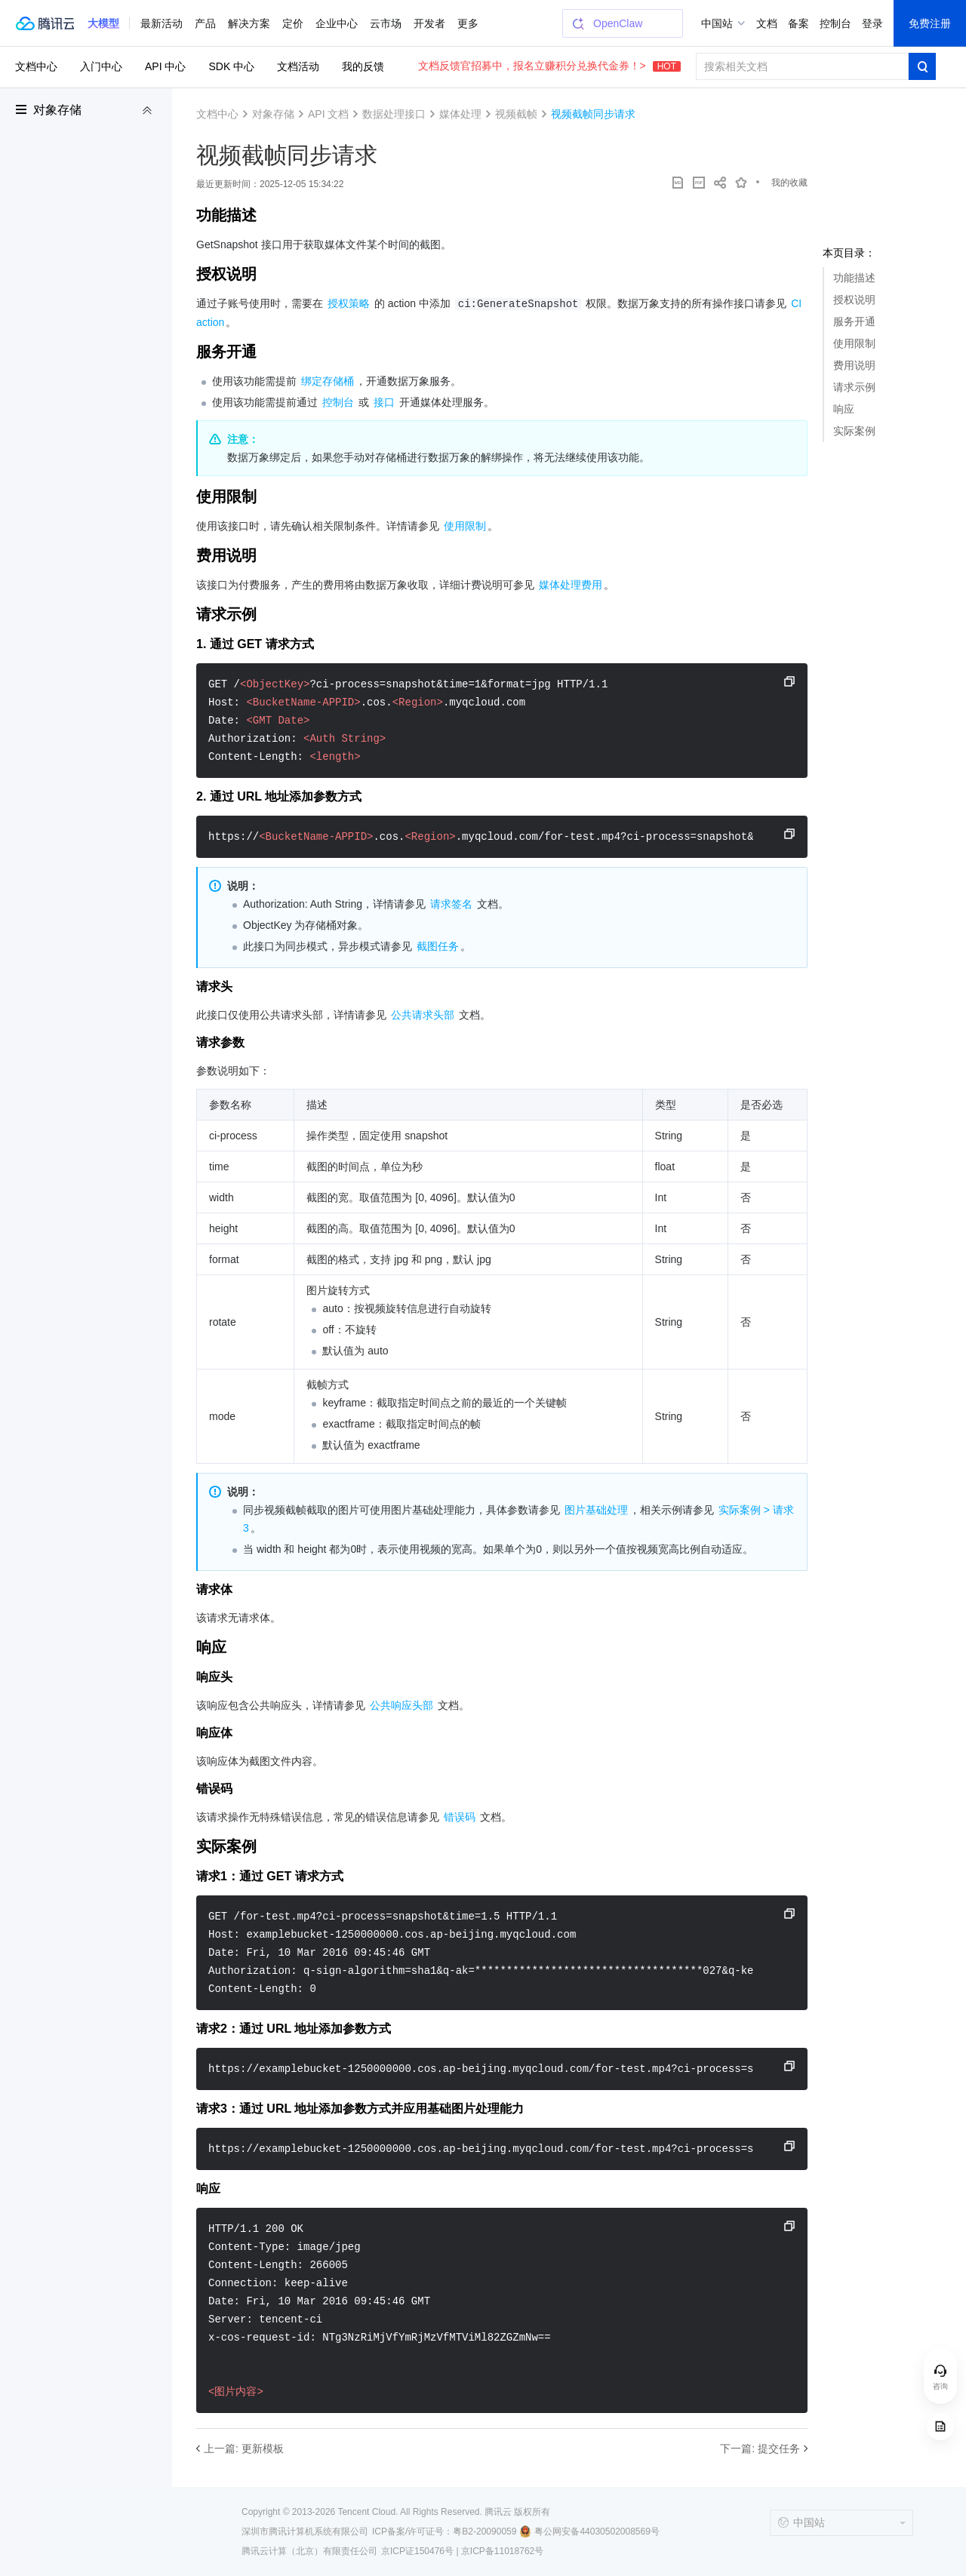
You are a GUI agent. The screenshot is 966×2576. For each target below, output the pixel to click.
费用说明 (854, 365)
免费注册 (930, 23)
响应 (843, 409)
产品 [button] (205, 23)
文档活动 (298, 66)
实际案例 (854, 431)
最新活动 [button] (161, 23)
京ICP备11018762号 (502, 2551)
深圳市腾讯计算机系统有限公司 (305, 2531)
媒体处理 (460, 114)
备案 (798, 23)
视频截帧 (516, 114)
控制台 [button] (835, 23)
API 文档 (328, 114)
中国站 (717, 23)
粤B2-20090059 (484, 2531)
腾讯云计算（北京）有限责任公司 (309, 2551)
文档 (766, 23)
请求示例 (854, 387)
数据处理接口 (394, 114)
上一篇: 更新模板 (244, 2448)
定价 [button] (292, 23)
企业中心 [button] (336, 23)
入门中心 (101, 66)
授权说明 (854, 300)
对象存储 (57, 109)
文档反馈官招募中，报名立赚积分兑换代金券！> (549, 66)
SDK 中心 (231, 66)
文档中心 (36, 66)
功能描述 (854, 278)
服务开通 (854, 321)
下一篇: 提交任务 (760, 2448)
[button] (103, 23)
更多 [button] (467, 23)
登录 (872, 23)
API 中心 (165, 66)
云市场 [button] (385, 23)
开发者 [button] (429, 23)
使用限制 (854, 343)
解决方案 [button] (249, 23)
